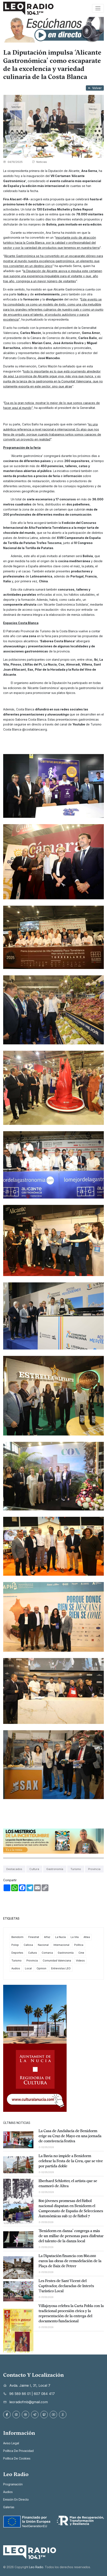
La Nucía (60, 1937)
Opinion (41, 1968)
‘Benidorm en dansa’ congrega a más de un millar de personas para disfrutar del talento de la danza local (70, 2236)
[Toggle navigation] (98, 8)
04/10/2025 (13, 161)
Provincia (94, 1869)
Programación (13, 2484)
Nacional (43, 1944)
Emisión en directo (16, 2499)
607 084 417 (44, 2394)
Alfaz (47, 1937)
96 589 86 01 (20, 2394)
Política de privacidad (18, 2451)
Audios (15, 1968)
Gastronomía (54, 1869)
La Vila (75, 1937)
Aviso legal (11, 2443)
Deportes (17, 1952)
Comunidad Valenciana (57, 1960)
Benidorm (17, 1937)
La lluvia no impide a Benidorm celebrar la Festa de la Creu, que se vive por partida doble (70, 2161)
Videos (80, 1960)
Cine (81, 1952)
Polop (15, 1944)
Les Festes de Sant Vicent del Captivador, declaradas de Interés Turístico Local (66, 2286)
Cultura (34, 1869)
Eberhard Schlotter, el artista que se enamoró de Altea (67, 2183)
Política (78, 1944)
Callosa (28, 1944)
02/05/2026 (46, 2147)
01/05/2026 (46, 2222)
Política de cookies (16, 2458)
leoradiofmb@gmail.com (28, 2402)
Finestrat (33, 1937)
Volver (95, 88)
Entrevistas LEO (61, 1968)
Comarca (47, 1952)
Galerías (8, 2507)
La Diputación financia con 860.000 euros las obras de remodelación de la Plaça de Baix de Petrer (69, 2261)
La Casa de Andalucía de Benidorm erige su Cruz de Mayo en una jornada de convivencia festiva (69, 2136)
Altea (87, 1937)
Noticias (39, 161)
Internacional (61, 1944)
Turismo (75, 1869)
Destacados (14, 1869)
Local (28, 1968)
